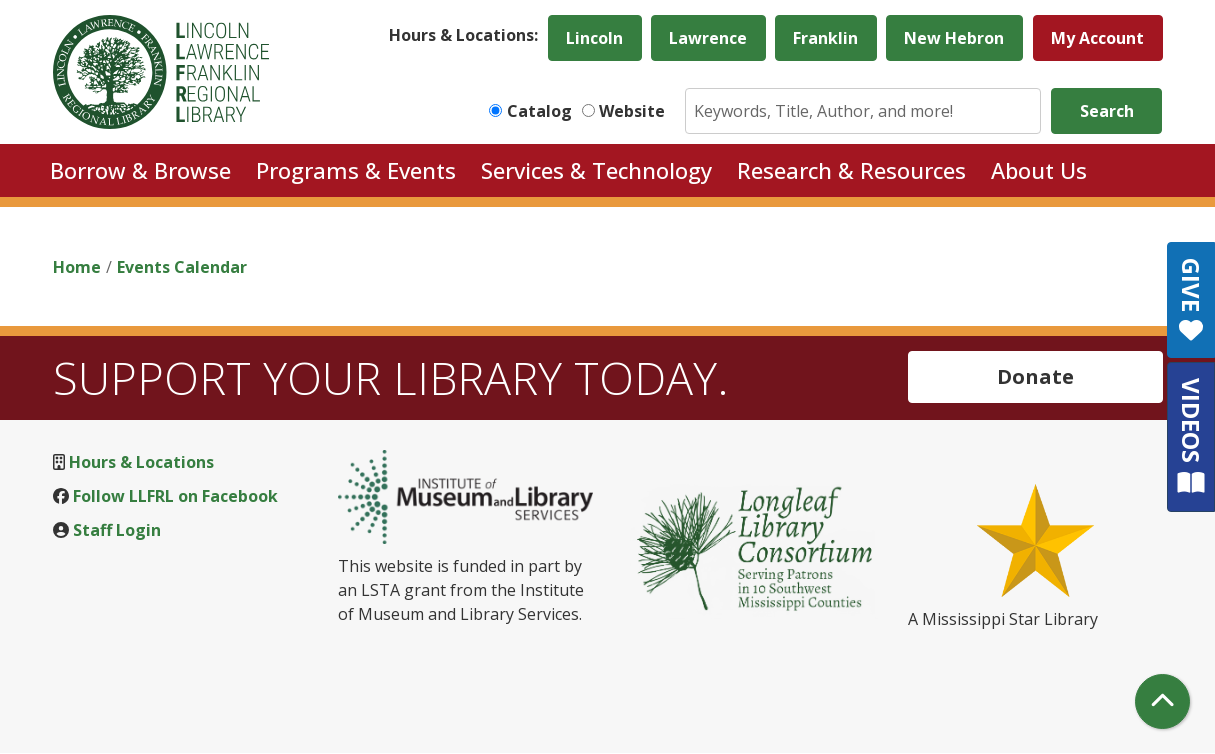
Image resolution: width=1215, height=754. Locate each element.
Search (1107, 111)
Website (632, 111)
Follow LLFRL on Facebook (175, 496)
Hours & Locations (141, 462)
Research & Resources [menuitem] (851, 170)
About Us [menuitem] (1039, 170)
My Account (1097, 38)
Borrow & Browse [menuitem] (140, 170)
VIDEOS (1191, 436)
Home (77, 267)
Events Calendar (182, 267)
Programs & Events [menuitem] (356, 170)
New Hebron (954, 38)
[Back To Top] (1162, 701)
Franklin (825, 38)
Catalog (539, 111)
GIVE (1191, 300)
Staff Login (117, 530)
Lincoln (594, 38)
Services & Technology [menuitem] (596, 170)
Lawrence (708, 38)
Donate (1035, 376)
